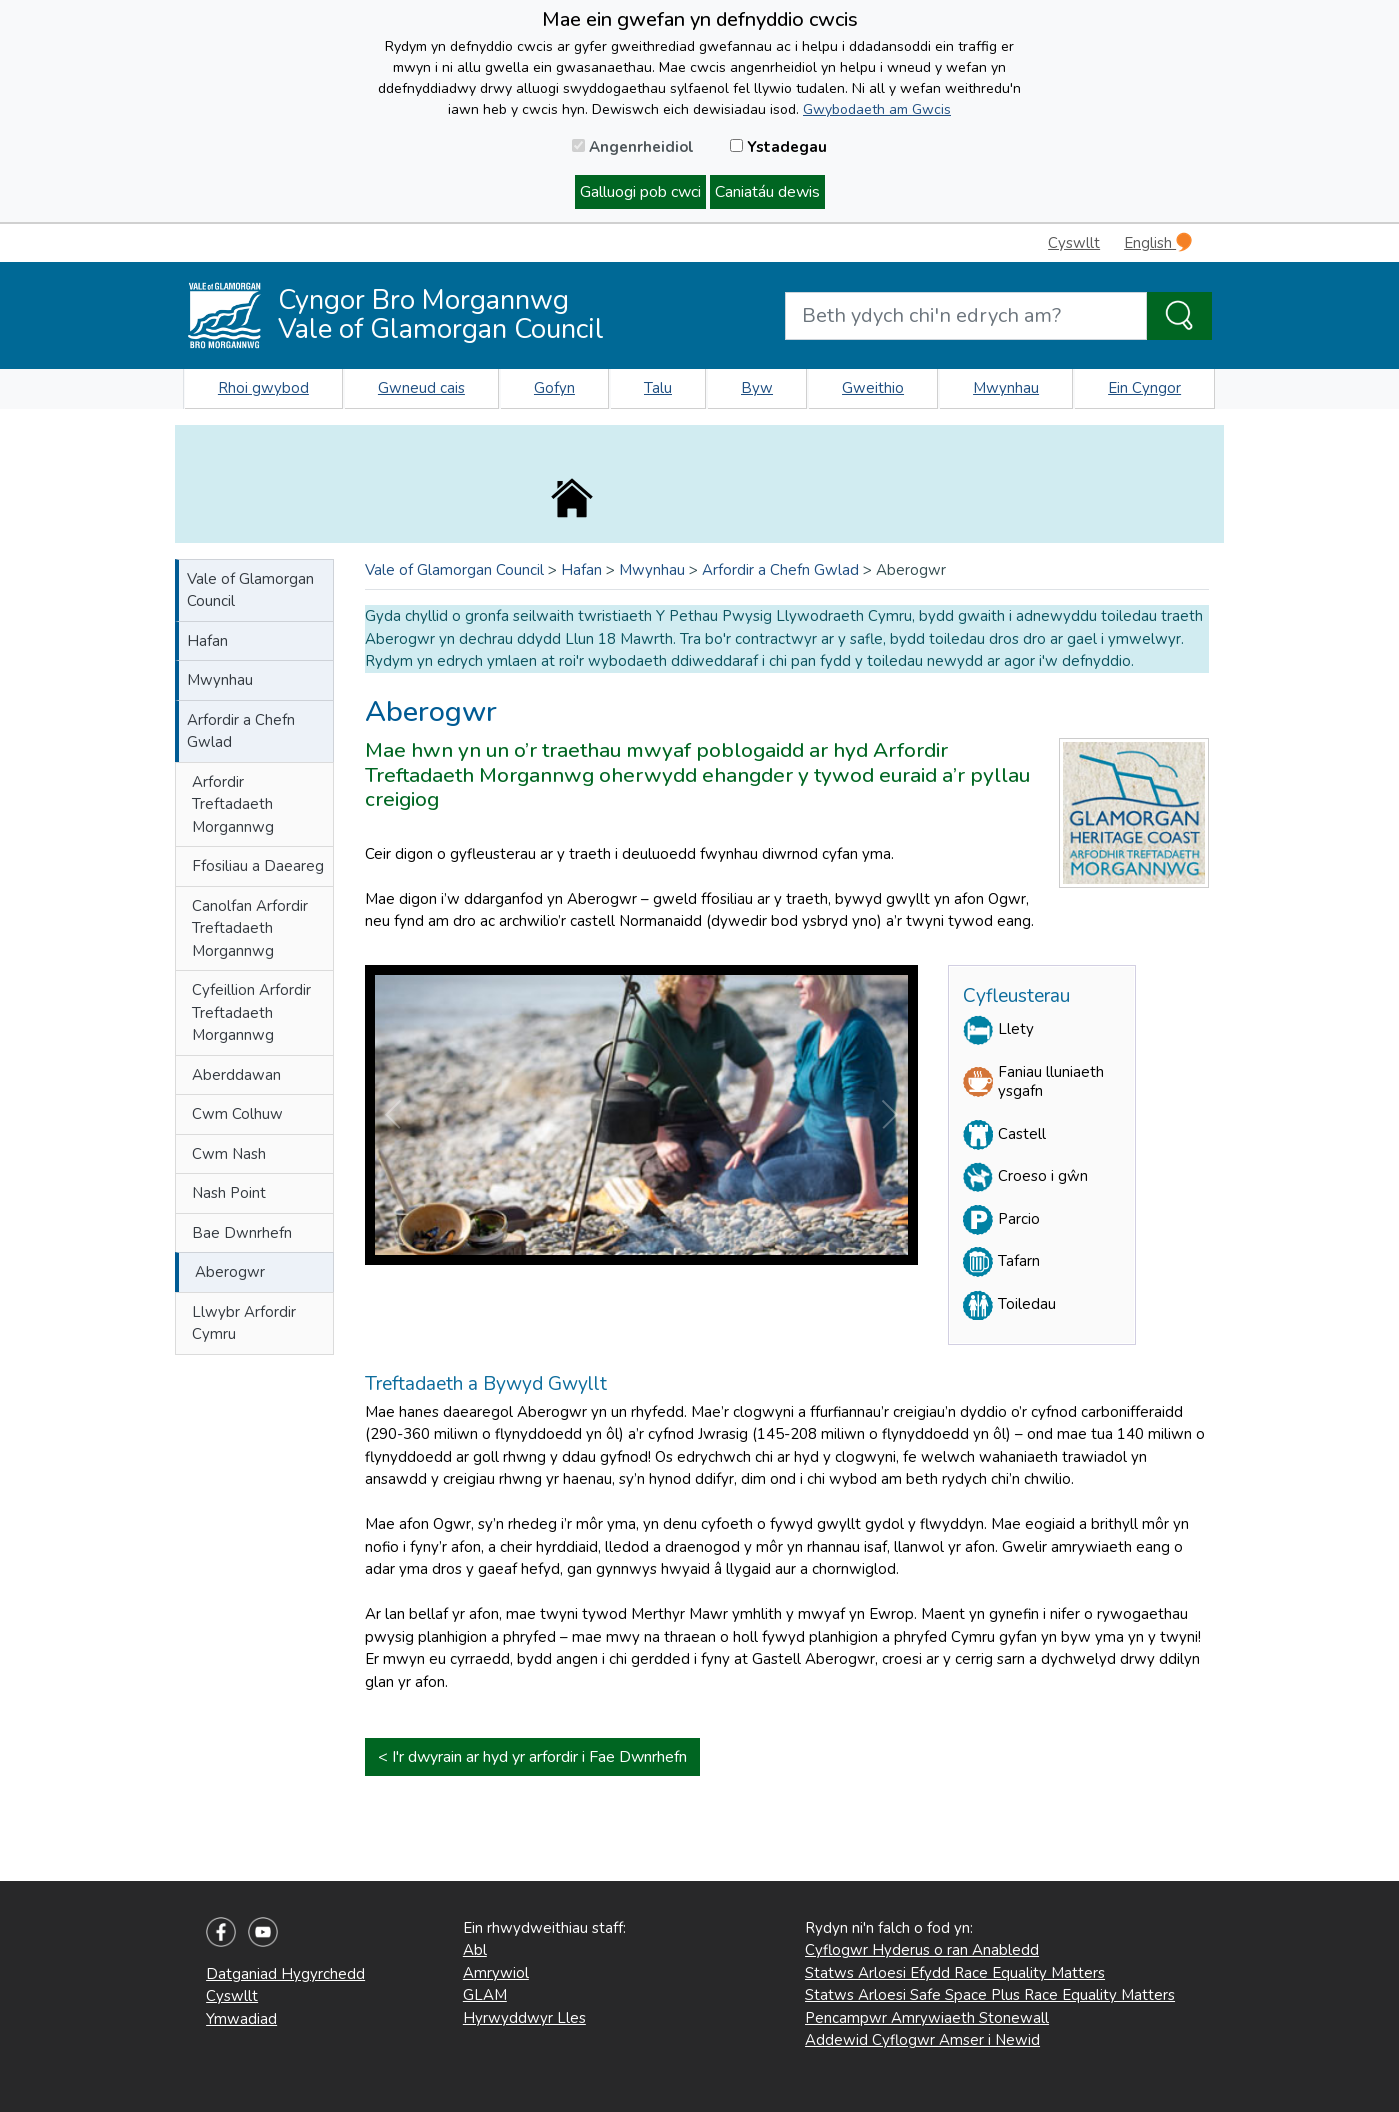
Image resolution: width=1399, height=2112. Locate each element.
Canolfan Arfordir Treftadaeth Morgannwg (250, 928)
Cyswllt (1074, 243)
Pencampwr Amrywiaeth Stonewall (927, 2018)
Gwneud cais (421, 388)
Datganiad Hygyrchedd (285, 1974)
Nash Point (229, 1193)
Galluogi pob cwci (640, 192)
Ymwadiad (241, 2019)
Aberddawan (236, 1075)
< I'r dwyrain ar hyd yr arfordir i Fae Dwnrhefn (532, 1757)
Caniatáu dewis (767, 192)
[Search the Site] (1179, 316)
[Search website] (966, 316)
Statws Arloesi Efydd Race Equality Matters (955, 1973)
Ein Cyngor (1144, 388)
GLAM (485, 1995)
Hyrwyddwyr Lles (524, 2018)
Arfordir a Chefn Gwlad (241, 731)
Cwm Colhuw (237, 1114)
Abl (475, 1950)
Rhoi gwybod (263, 388)
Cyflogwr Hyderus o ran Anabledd (922, 1950)
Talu (658, 388)
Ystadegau (778, 147)
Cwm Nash (229, 1154)
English (1158, 242)
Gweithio (873, 388)
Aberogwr (230, 1272)
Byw (757, 388)
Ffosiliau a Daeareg (258, 866)
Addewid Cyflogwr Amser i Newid (922, 2040)
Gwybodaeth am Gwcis (877, 109)
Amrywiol (496, 1973)
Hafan (207, 641)
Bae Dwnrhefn (242, 1233)
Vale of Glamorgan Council (250, 590)
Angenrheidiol (633, 147)
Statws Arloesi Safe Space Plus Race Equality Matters (990, 1995)
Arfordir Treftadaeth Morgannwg (233, 804)
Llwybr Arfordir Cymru (244, 1323)
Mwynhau (1006, 388)
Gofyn (554, 388)
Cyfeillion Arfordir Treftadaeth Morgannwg (251, 1012)
